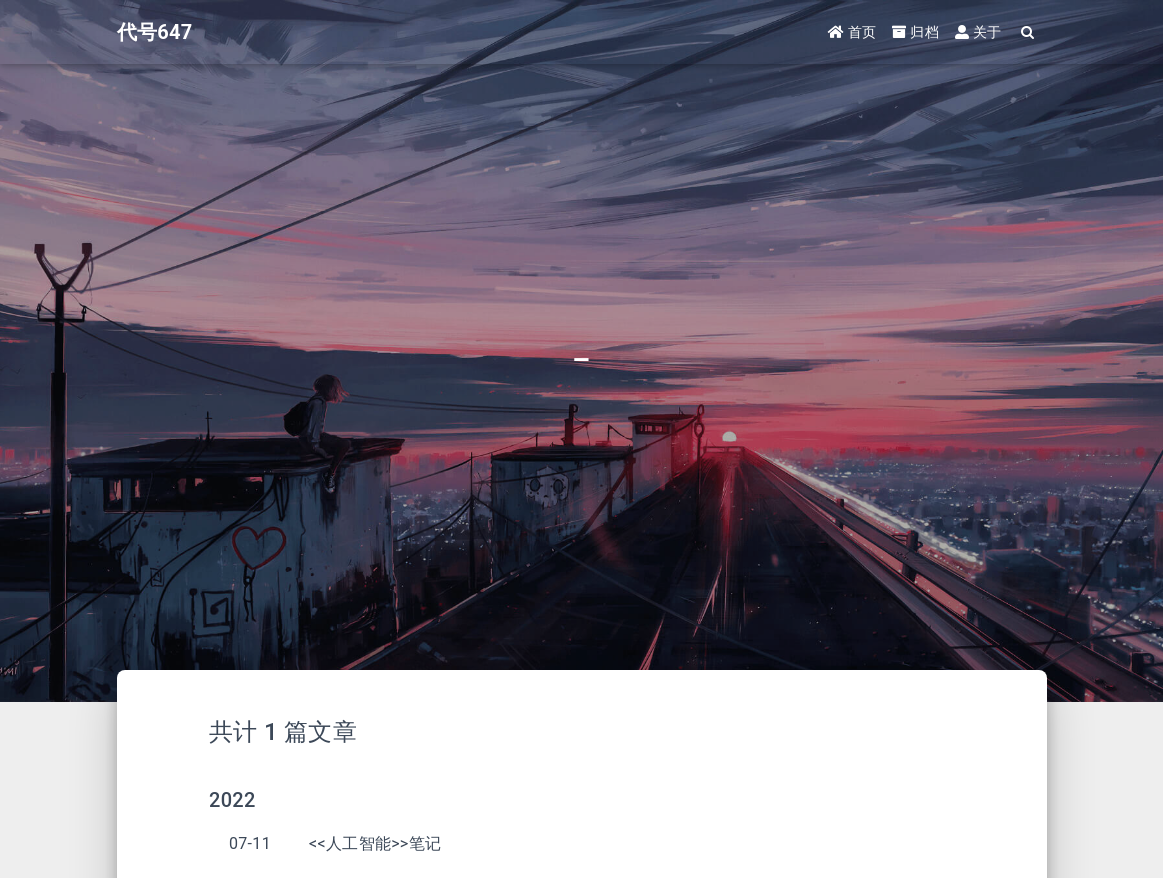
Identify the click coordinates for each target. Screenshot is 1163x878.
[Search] (1028, 32)
